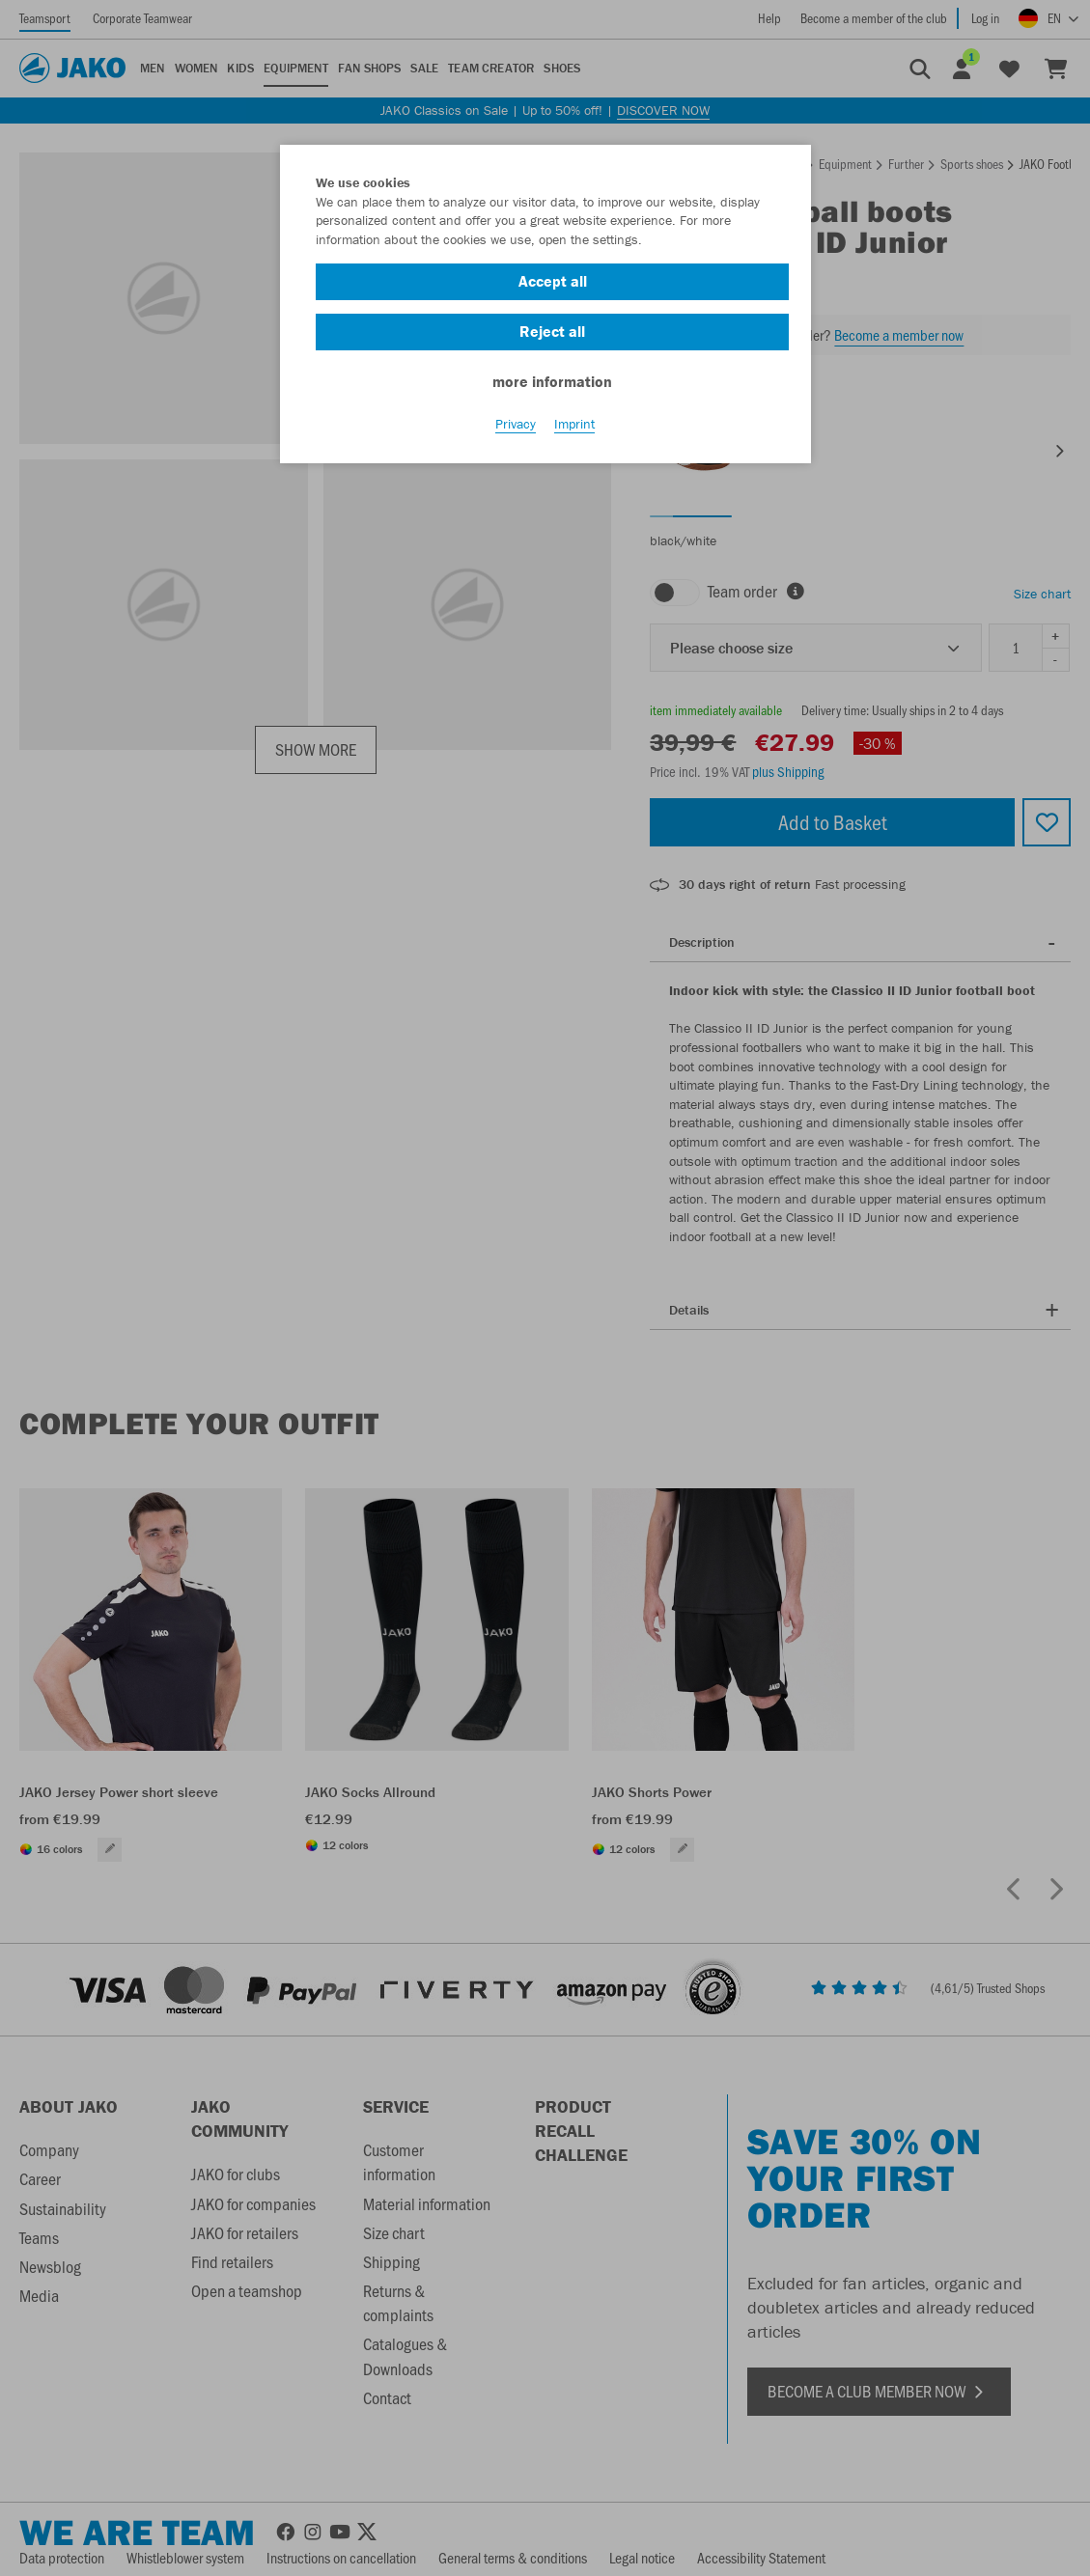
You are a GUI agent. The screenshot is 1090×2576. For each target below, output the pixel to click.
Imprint (574, 425)
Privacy (515, 425)
